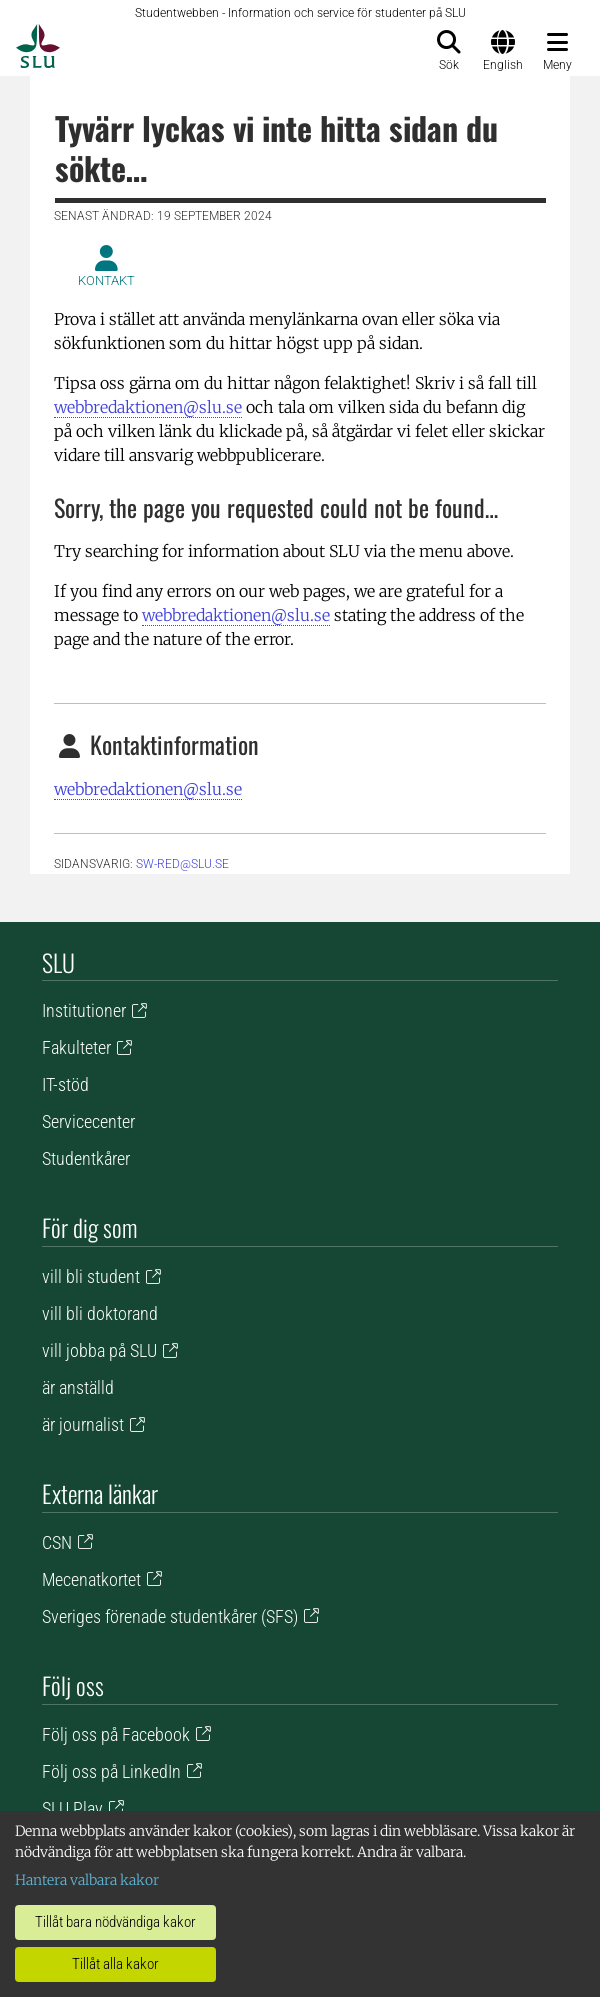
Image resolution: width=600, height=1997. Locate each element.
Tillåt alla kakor (115, 1964)
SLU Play (72, 1808)
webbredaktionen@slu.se (148, 407)
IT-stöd (65, 1084)
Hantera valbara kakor (87, 1880)
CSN (57, 1542)
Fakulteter (76, 1047)
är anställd (78, 1387)
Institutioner (84, 1010)
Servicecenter (88, 1121)
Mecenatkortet (91, 1579)
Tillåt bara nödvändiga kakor (115, 1922)
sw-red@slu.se (182, 864)
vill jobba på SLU (99, 1350)
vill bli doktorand (100, 1313)
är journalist (83, 1424)
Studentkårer (86, 1158)
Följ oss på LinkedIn (111, 1771)
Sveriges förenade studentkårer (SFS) (170, 1616)
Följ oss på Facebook (116, 1734)
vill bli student (91, 1276)
